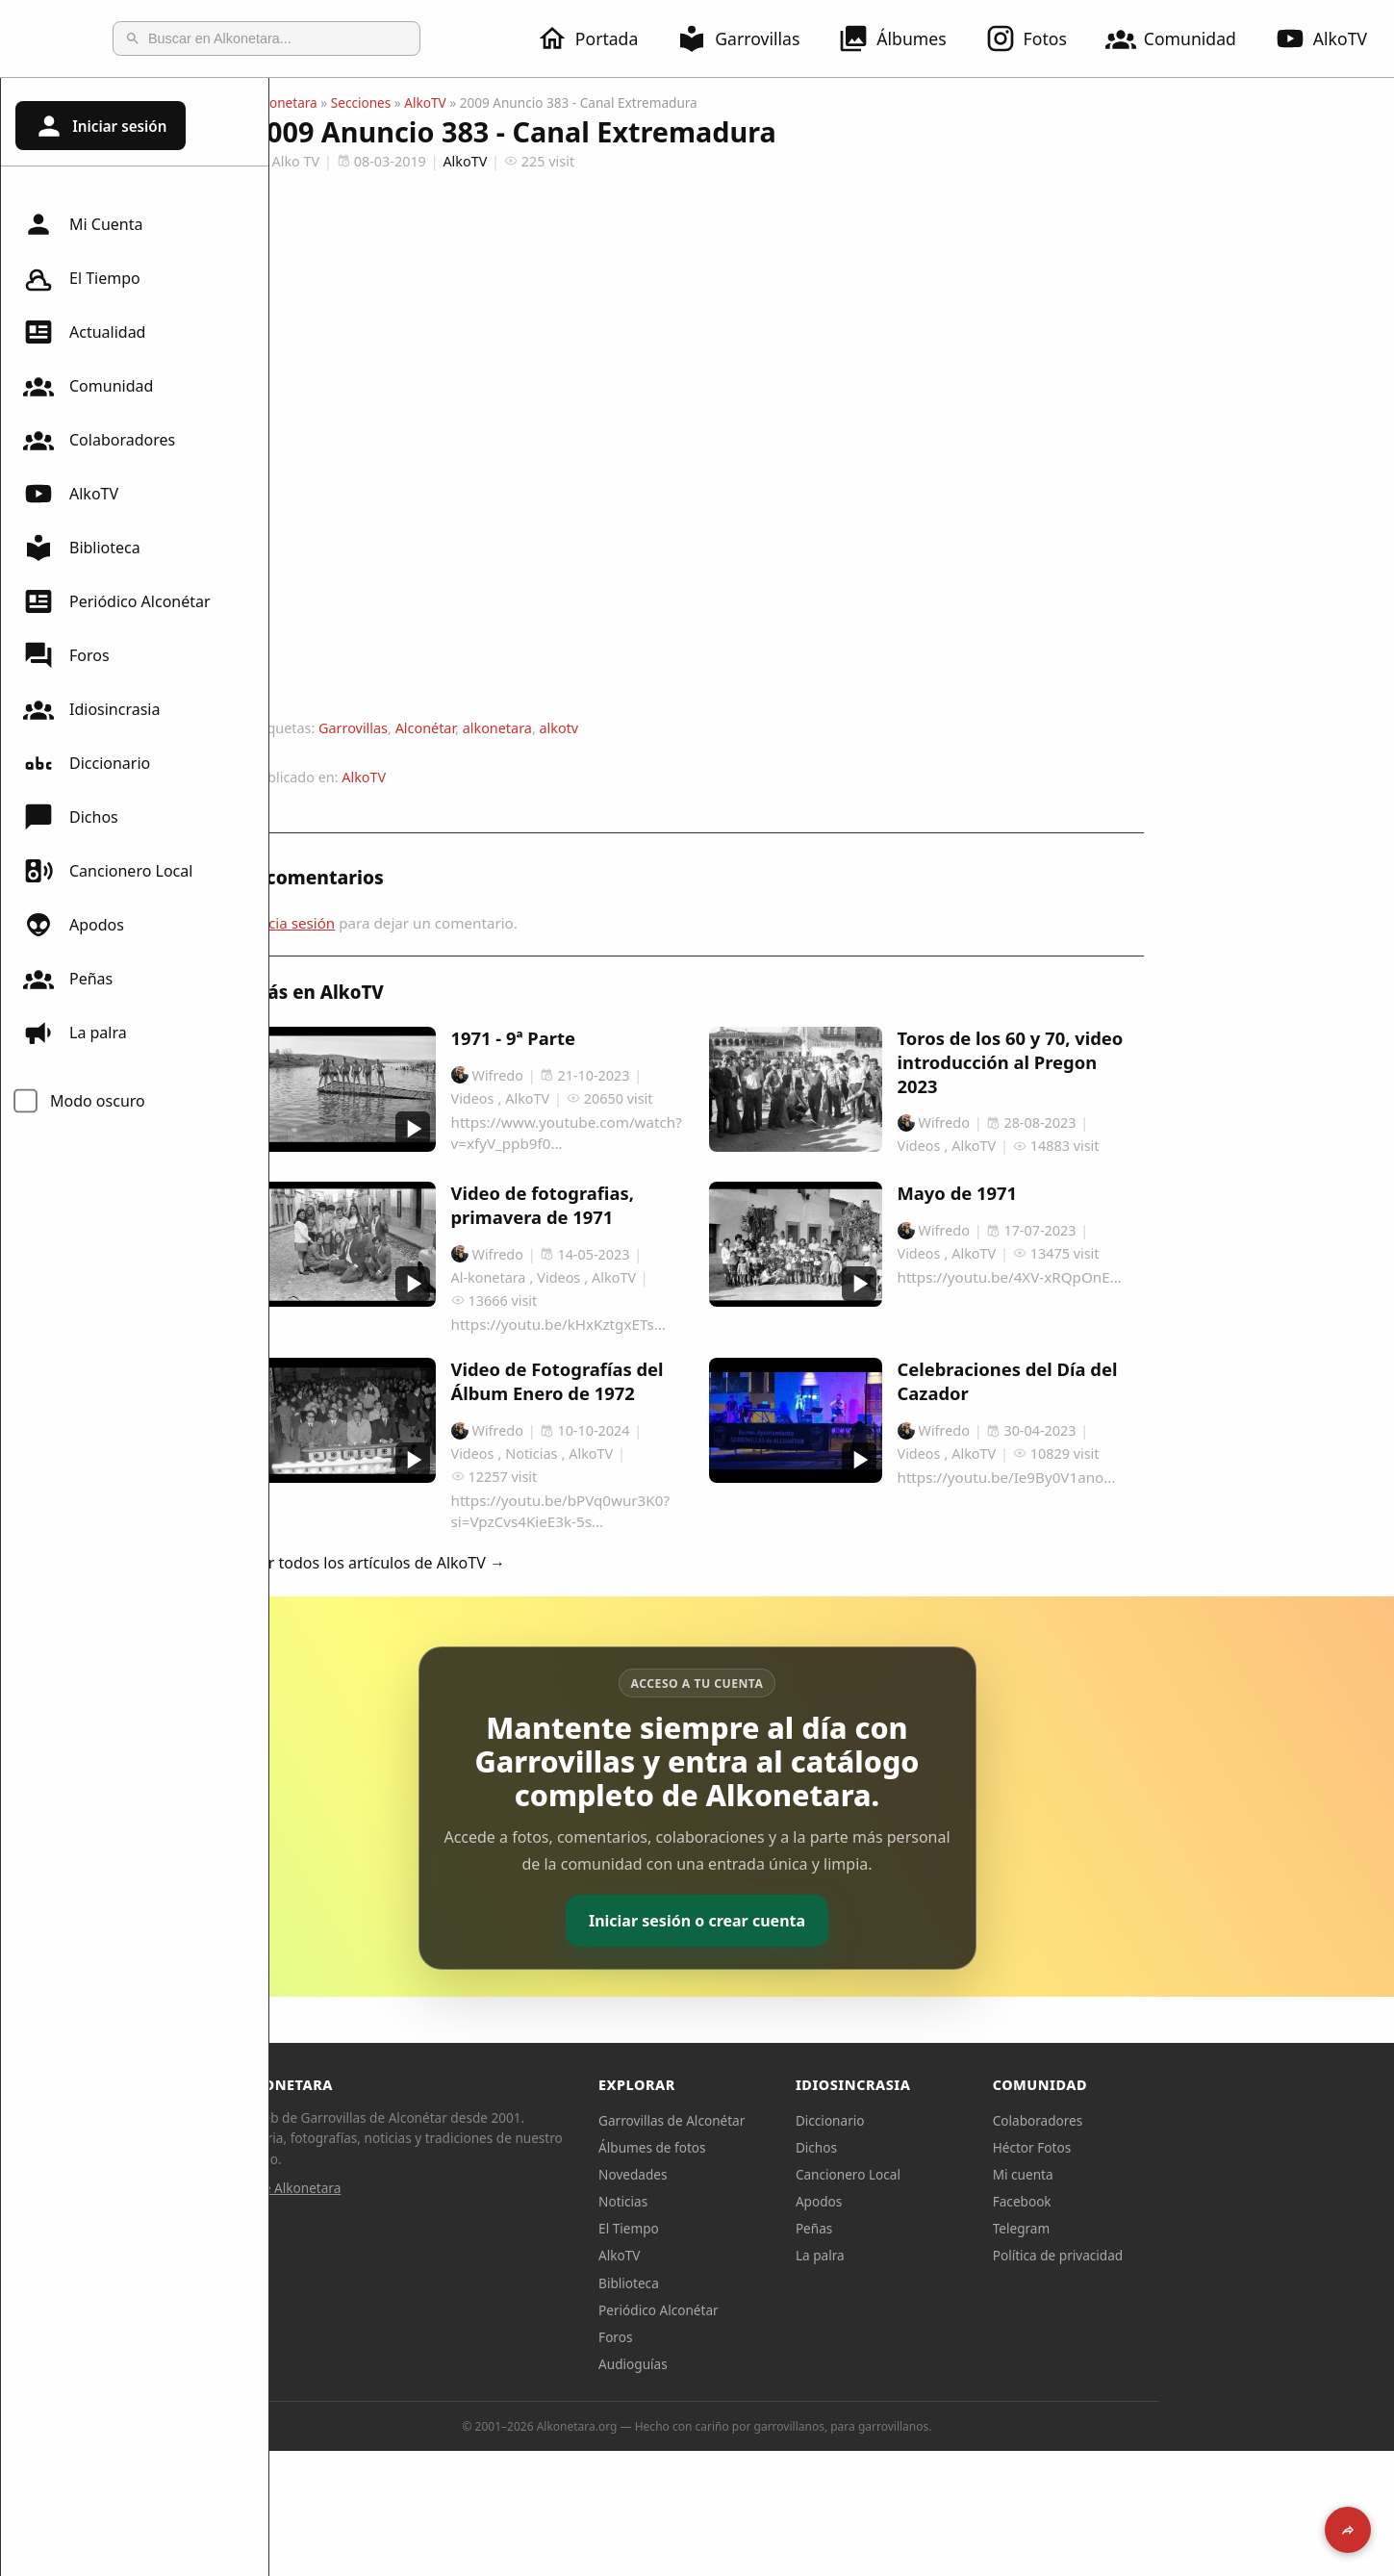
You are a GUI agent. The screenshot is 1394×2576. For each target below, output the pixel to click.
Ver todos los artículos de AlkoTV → (513, 1562)
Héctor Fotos (1166, 2147)
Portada (598, 38)
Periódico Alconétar (117, 601)
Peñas (68, 978)
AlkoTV (70, 493)
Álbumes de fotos (786, 2147)
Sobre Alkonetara (423, 2188)
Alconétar (560, 728)
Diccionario (86, 763)
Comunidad (1182, 38)
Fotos (1037, 38)
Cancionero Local (107, 870)
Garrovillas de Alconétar (806, 2120)
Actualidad (84, 332)
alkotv (693, 728)
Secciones (496, 102)
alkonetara (632, 728)
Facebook (1157, 2201)
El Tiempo (81, 278)
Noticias (757, 2201)
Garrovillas (749, 38)
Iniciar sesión (100, 126)
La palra (75, 1032)
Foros (66, 655)
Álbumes (903, 38)
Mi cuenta (1158, 2174)
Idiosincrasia (91, 709)
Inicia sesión (428, 922)
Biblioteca (81, 547)
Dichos (70, 817)
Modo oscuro (97, 1100)
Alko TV (420, 161)
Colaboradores (99, 439)
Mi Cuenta (82, 224)
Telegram (1156, 2228)
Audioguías (767, 2364)
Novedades (767, 2174)
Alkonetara (419, 102)
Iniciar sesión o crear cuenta (831, 1920)
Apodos (73, 924)
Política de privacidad (1193, 2255)
